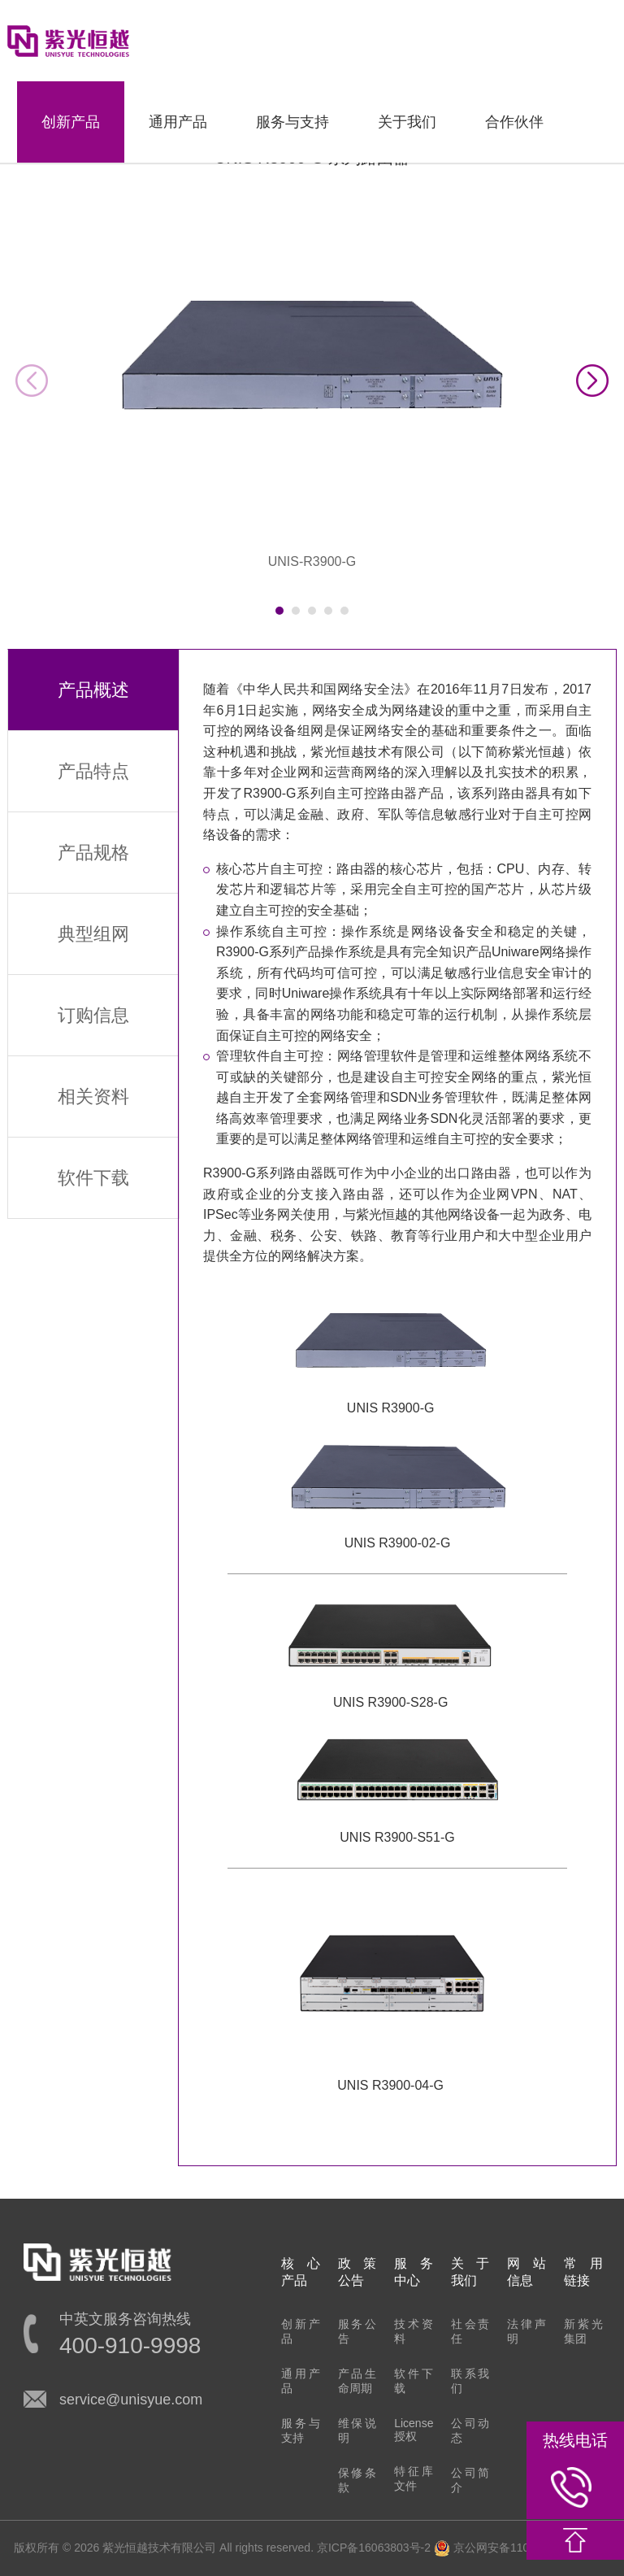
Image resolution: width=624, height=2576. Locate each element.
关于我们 (407, 122)
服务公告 (357, 2331)
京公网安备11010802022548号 (522, 2547)
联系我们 (470, 2381)
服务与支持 (292, 122)
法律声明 (526, 2331)
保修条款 (357, 2480)
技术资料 (413, 2331)
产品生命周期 (357, 2381)
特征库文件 (413, 2478)
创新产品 (70, 122)
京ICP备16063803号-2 (374, 2547)
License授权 (413, 2430)
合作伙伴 (514, 122)
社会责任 (470, 2331)
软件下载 (413, 2381)
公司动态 (470, 2430)
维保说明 (357, 2430)
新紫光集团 (583, 2331)
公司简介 (470, 2480)
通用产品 (178, 122)
